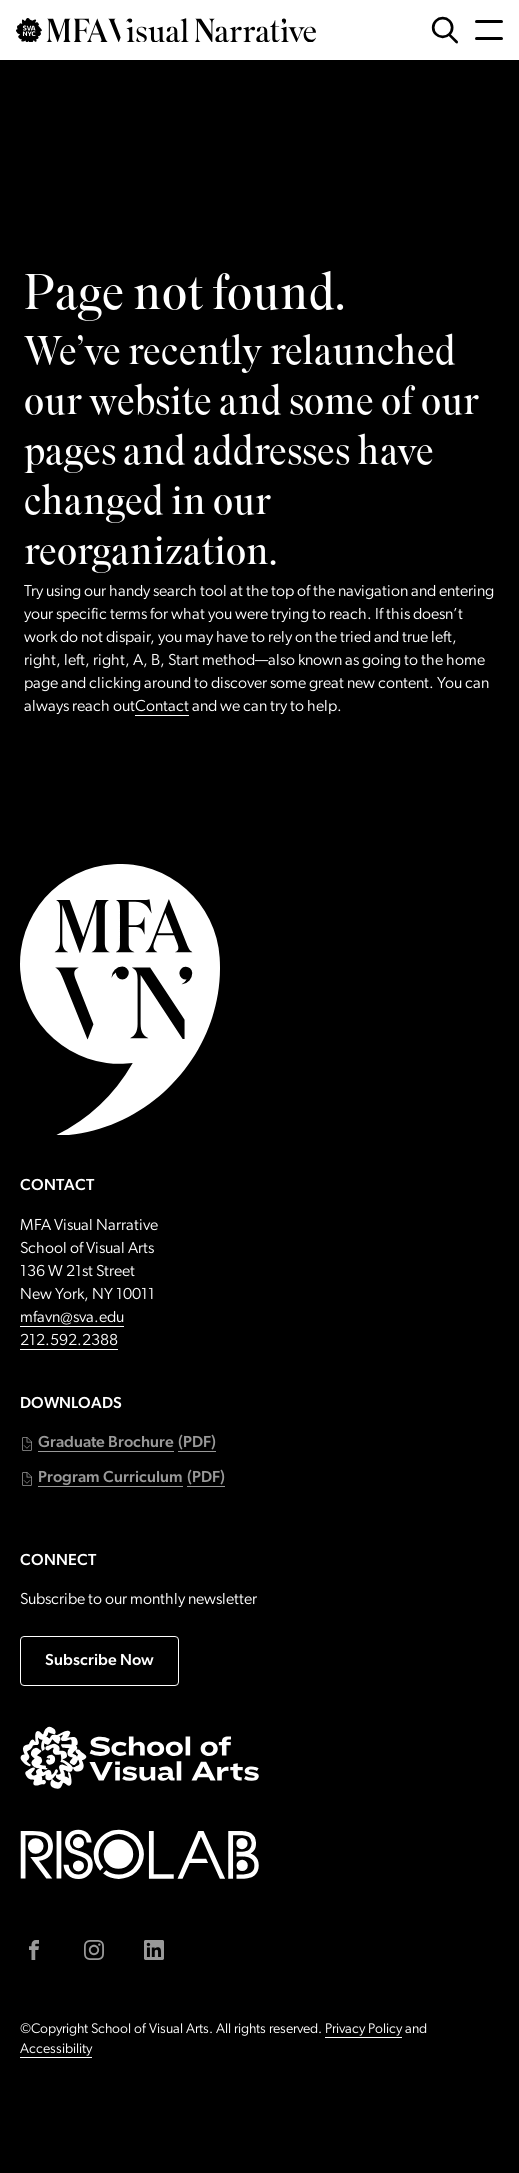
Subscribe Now (99, 1661)
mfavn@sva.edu (72, 1318)
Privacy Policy (363, 2029)
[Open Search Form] (445, 30)
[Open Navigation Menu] (489, 30)
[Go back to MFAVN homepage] (166, 30)
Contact (162, 707)
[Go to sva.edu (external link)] (140, 1757)
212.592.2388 (69, 1341)
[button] (118, 1443)
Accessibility (56, 2049)
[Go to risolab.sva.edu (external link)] (140, 1854)
